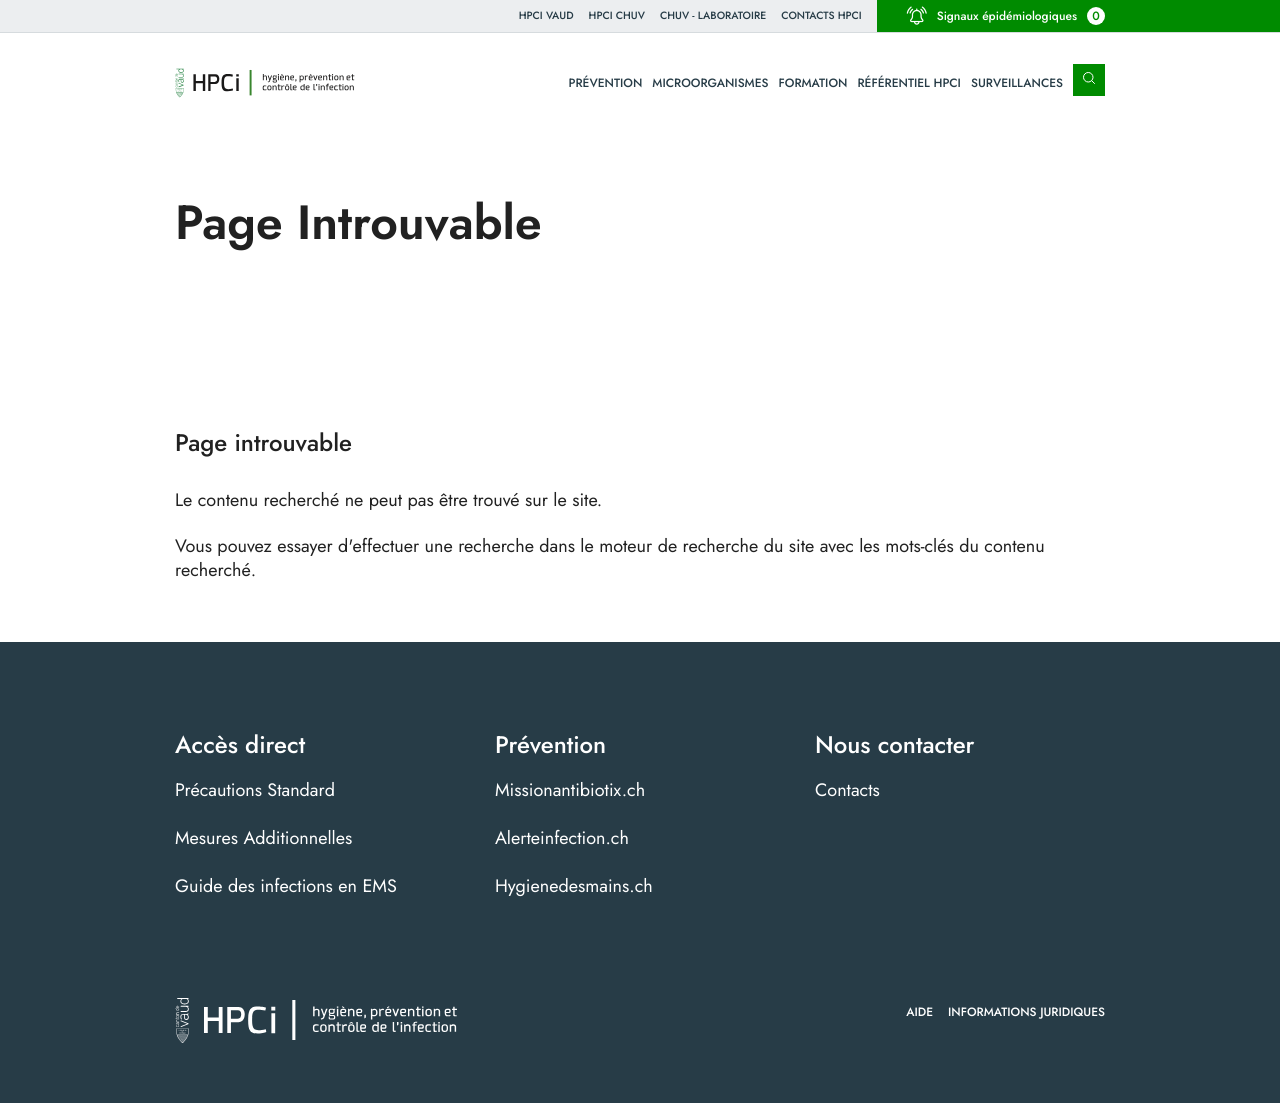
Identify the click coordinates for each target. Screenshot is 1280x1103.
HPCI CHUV (617, 15)
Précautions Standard (255, 790)
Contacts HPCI (821, 15)
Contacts (847, 790)
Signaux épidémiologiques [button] (1006, 16)
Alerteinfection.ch (562, 838)
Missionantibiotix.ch (570, 790)
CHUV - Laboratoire (713, 15)
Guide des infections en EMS (286, 886)
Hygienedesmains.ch (574, 886)
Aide (919, 1012)
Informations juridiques (1026, 1012)
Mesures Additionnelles (263, 838)
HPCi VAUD (546, 15)
